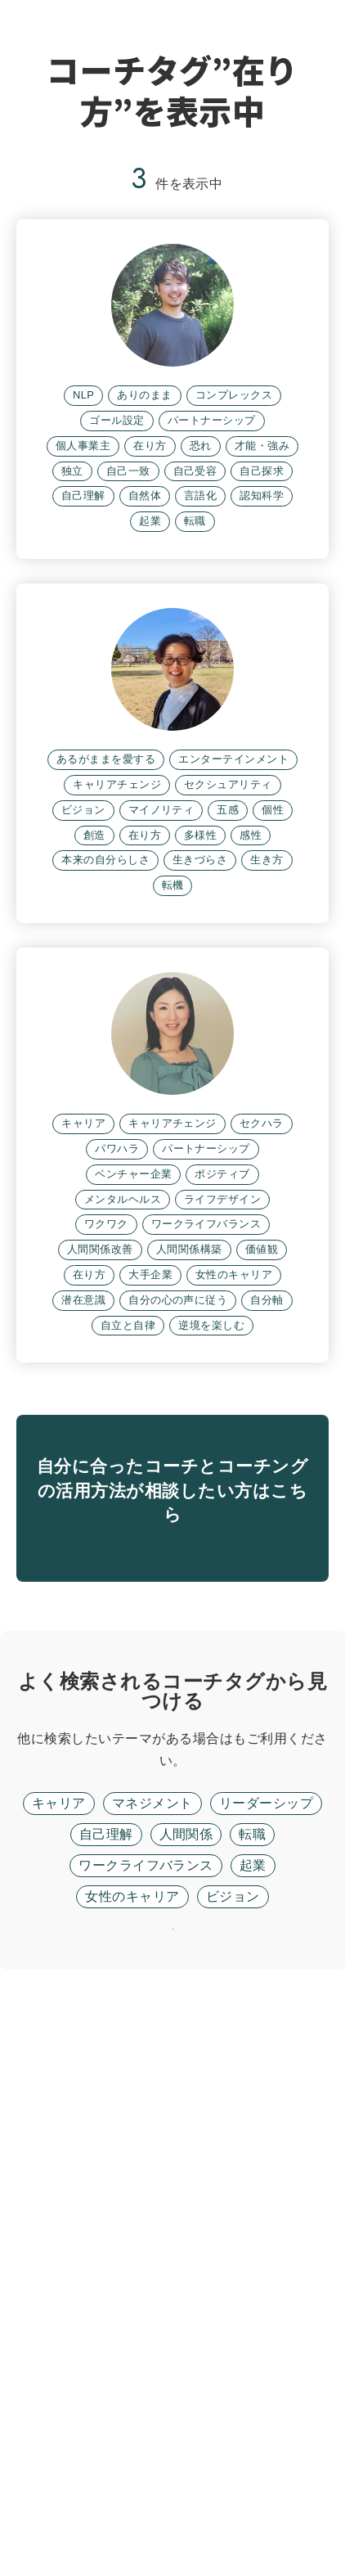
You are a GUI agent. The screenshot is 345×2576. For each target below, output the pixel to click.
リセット (172, 2514)
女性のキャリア (132, 2460)
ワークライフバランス (145, 2429)
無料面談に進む (172, 2085)
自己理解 (106, 2398)
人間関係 (186, 2398)
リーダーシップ (266, 2367)
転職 (252, 2398)
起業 (253, 2429)
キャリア (59, 2367)
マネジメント (152, 2367)
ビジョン (233, 2460)
